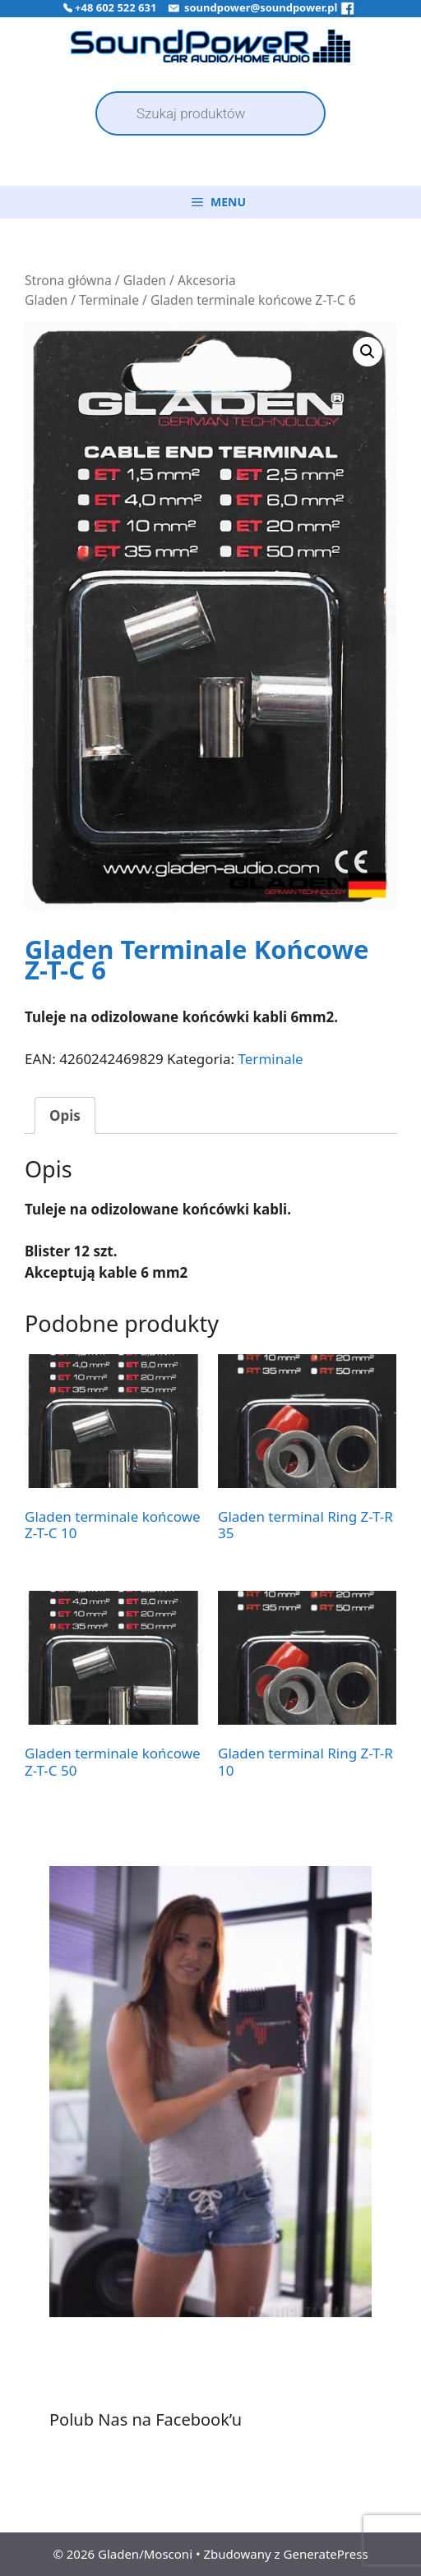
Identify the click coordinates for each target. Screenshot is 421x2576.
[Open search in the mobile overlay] (210, 113)
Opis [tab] (65, 1115)
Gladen (144, 280)
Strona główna (68, 280)
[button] (367, 351)
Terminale (109, 300)
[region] (210, 2112)
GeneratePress (326, 2554)
